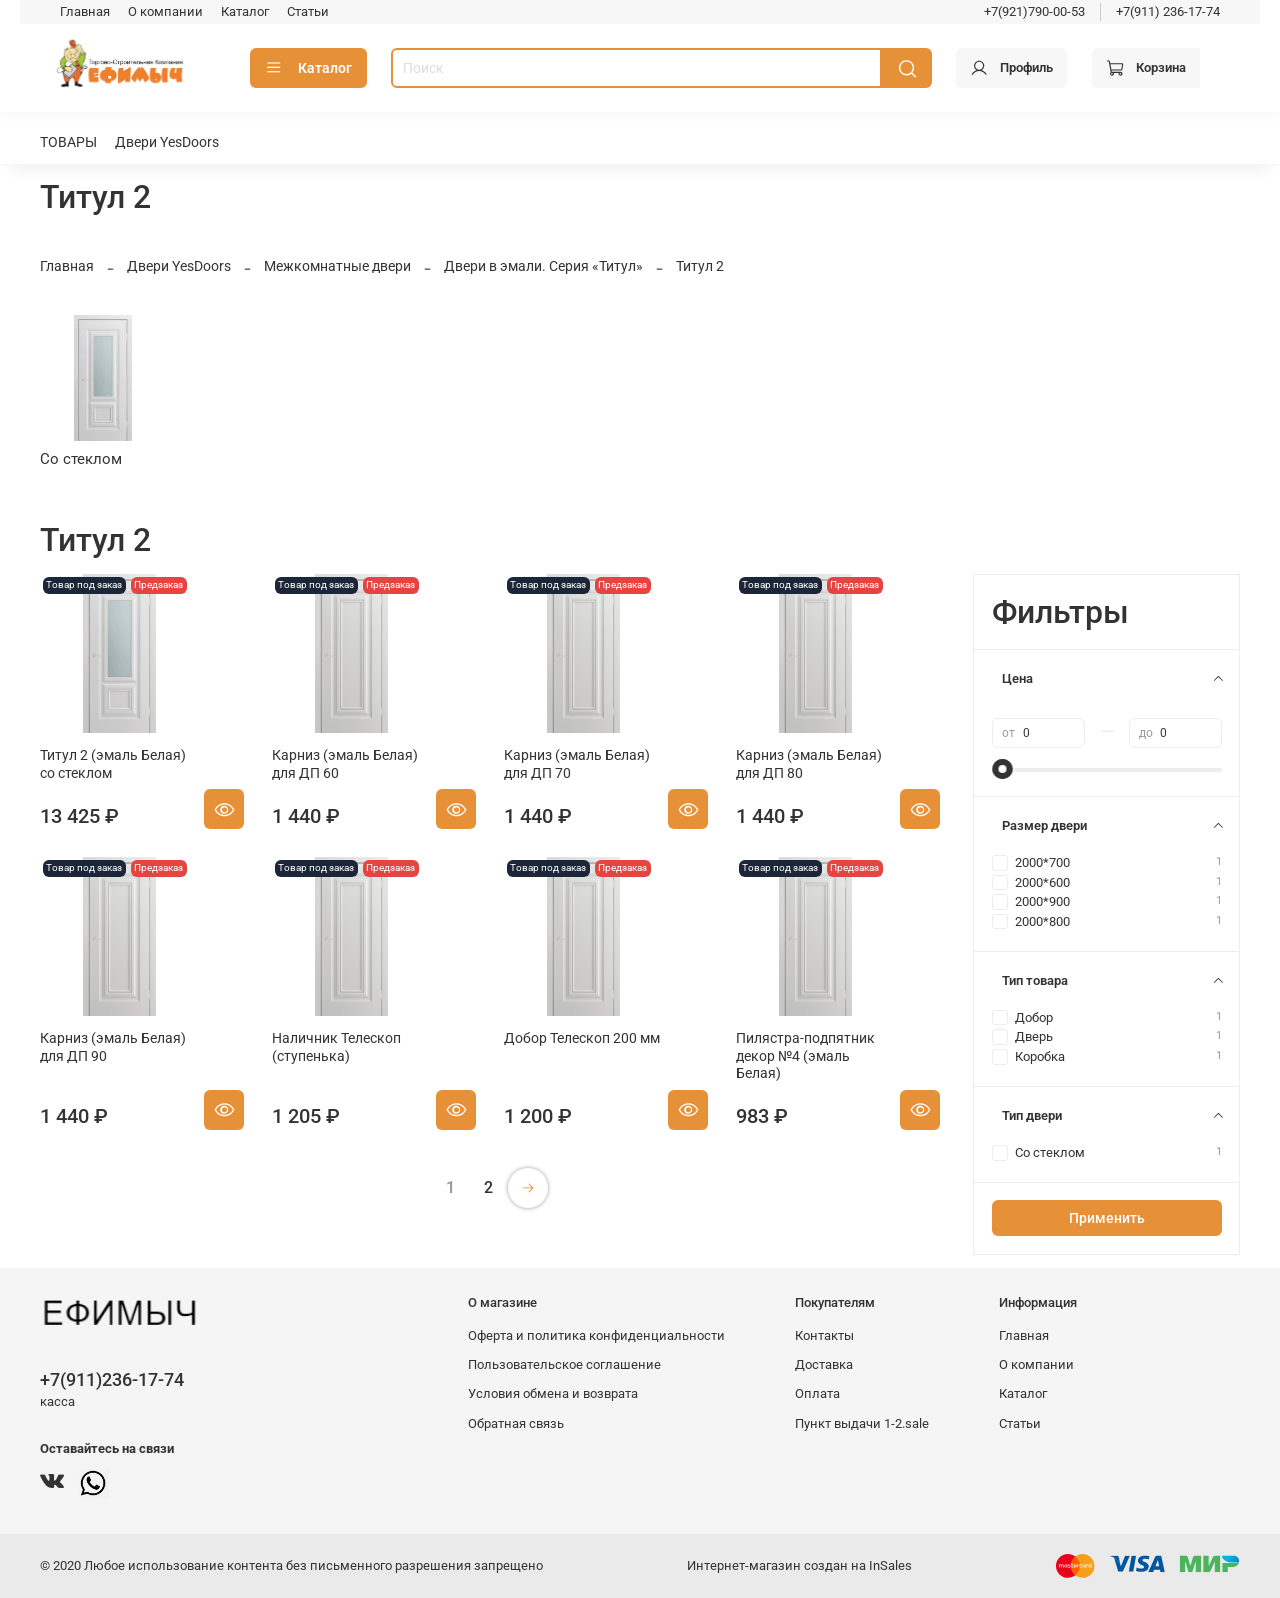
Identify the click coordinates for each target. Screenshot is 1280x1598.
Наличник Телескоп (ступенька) (336, 1047)
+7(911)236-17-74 (112, 1379)
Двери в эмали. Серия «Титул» (543, 266)
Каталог (245, 11)
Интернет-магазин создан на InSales (799, 1565)
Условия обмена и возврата (553, 1393)
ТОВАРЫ (68, 142)
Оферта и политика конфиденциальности (596, 1335)
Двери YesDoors (167, 142)
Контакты (824, 1335)
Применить (1107, 1218)
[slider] (1002, 769)
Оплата (817, 1393)
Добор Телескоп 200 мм (582, 1038)
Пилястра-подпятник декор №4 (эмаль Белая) (805, 1055)
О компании (165, 11)
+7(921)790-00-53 (1034, 11)
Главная (85, 11)
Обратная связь (516, 1423)
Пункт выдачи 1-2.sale (862, 1423)
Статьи (308, 11)
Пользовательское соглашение (564, 1364)
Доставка (824, 1364)
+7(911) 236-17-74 (1168, 11)
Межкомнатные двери (337, 266)
